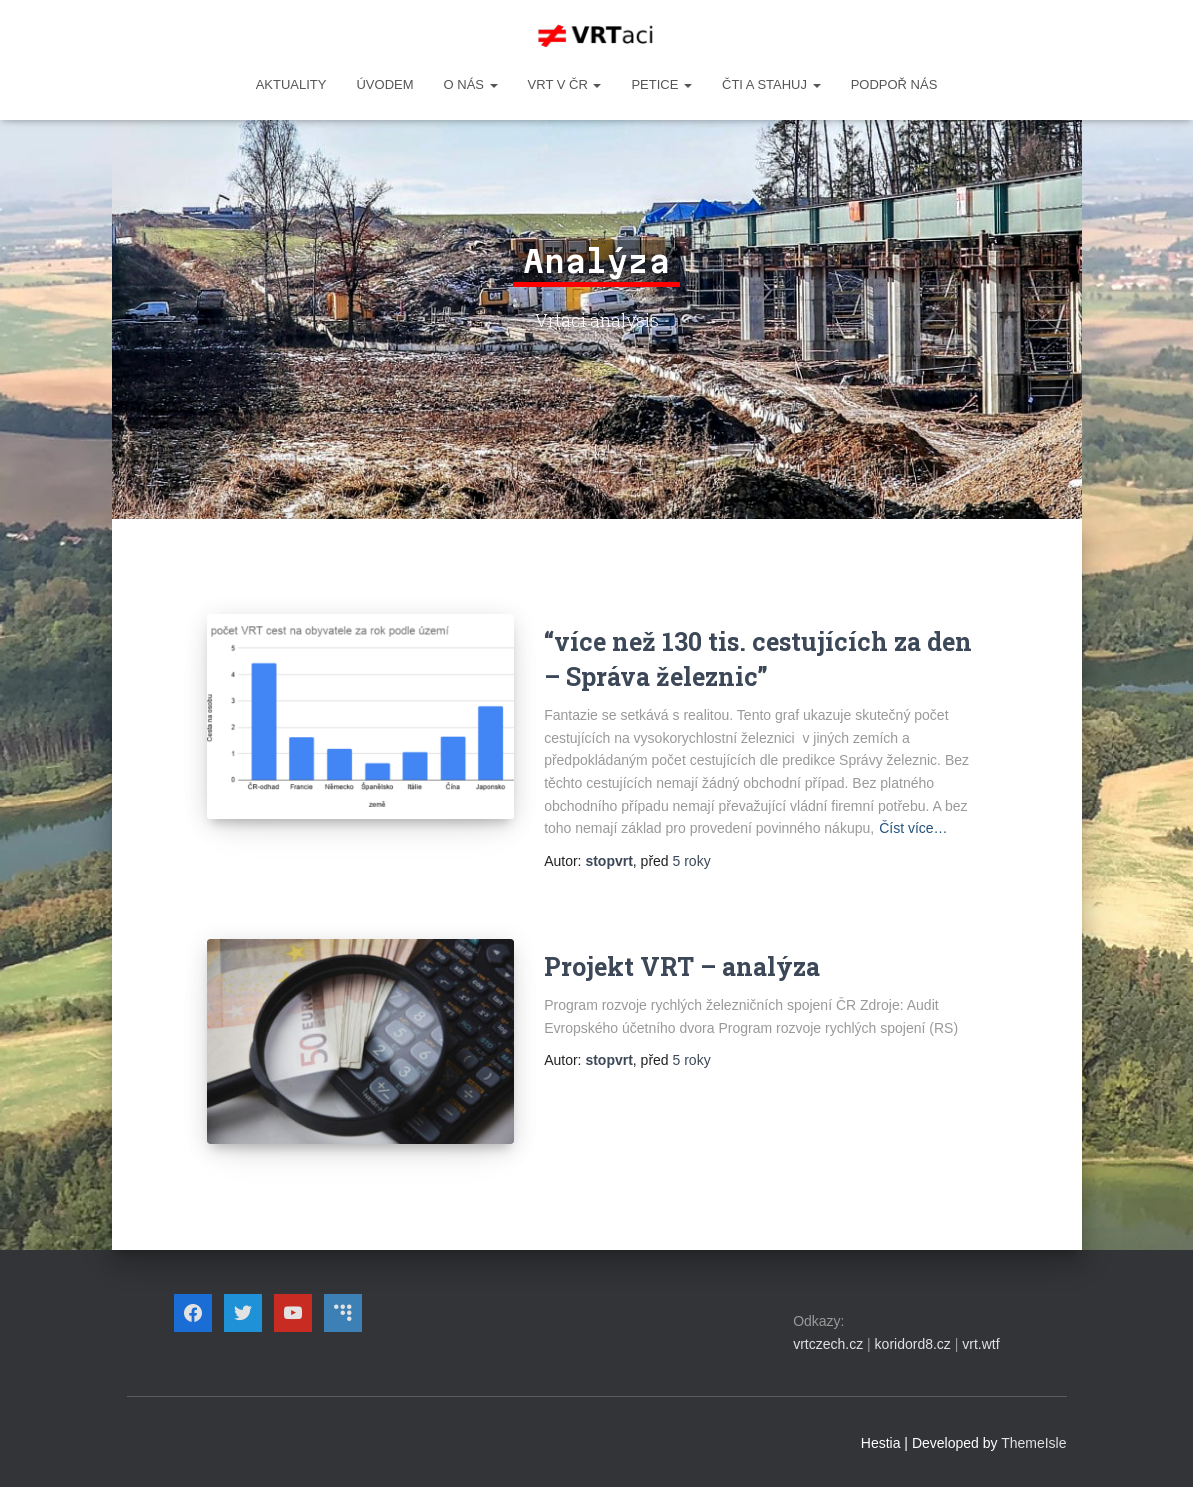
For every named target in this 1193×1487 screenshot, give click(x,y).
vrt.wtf (980, 1344)
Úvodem (384, 84)
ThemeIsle (1033, 1443)
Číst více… (913, 828)
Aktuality (291, 84)
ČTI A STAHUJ (771, 84)
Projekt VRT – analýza (682, 966)
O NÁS (471, 84)
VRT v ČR (565, 84)
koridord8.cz (913, 1344)
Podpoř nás (894, 84)
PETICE (661, 84)
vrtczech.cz (828, 1344)
